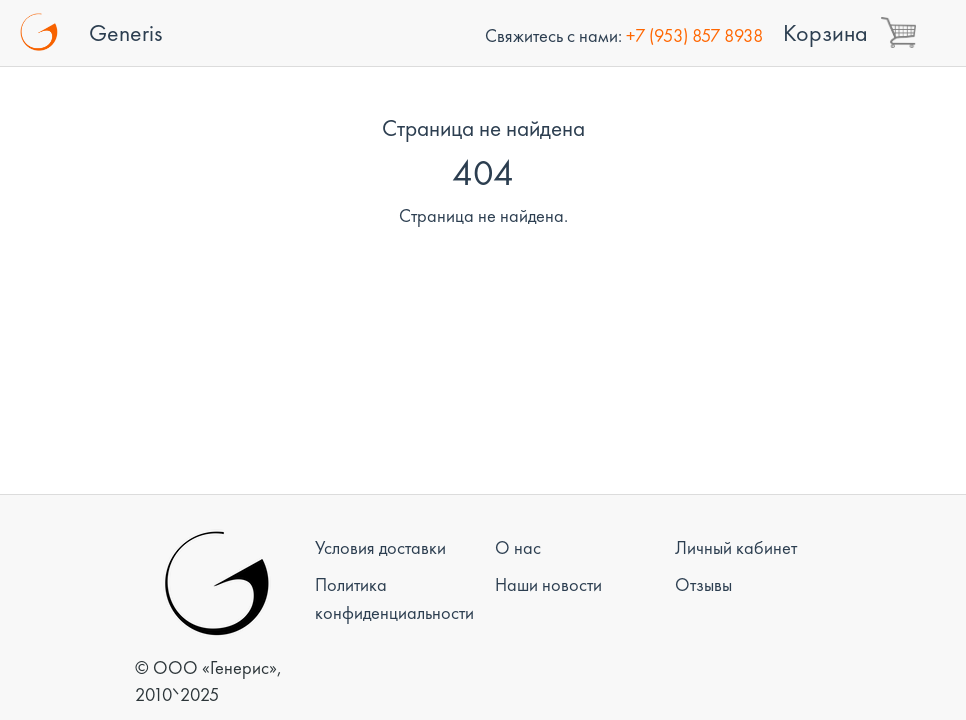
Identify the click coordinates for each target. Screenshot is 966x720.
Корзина (825, 32)
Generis (125, 32)
